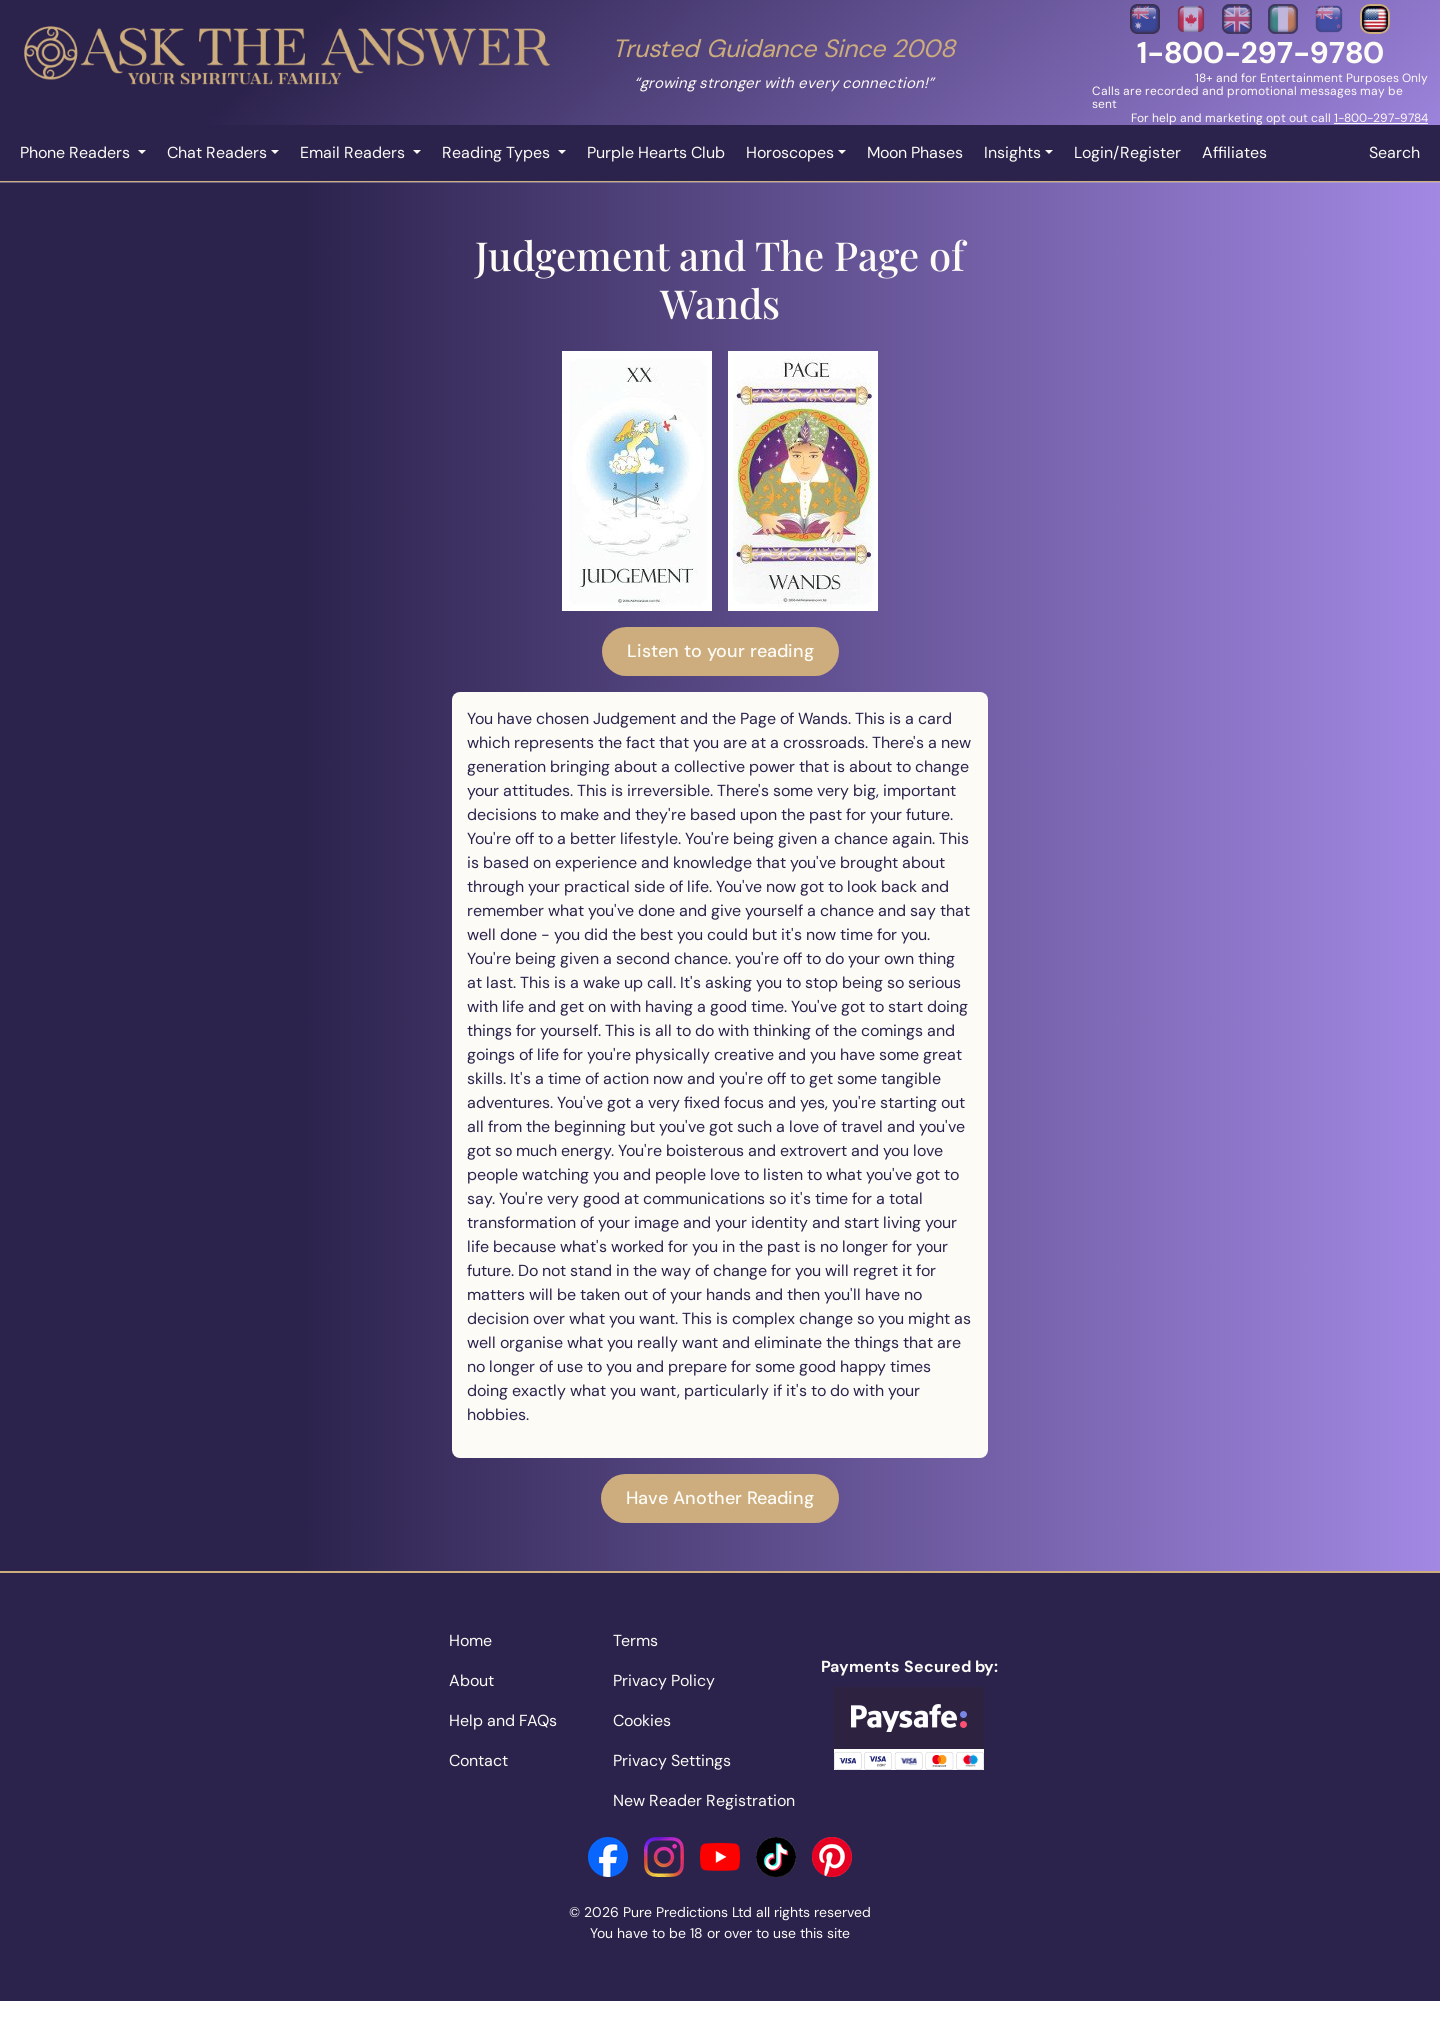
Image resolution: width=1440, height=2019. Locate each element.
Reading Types (498, 152)
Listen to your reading (720, 651)
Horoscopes (790, 152)
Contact (478, 1760)
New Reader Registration (704, 1800)
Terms (635, 1640)
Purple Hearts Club (656, 152)
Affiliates (1234, 152)
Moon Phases (915, 152)
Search (1394, 152)
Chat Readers (217, 152)
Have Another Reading (720, 1498)
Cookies (642, 1720)
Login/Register (1127, 152)
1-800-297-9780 (1260, 52)
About (471, 1680)
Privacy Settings (672, 1760)
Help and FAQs (503, 1720)
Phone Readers (77, 152)
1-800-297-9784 (1381, 118)
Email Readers (354, 152)
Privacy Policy (664, 1680)
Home (470, 1640)
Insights (1012, 152)
